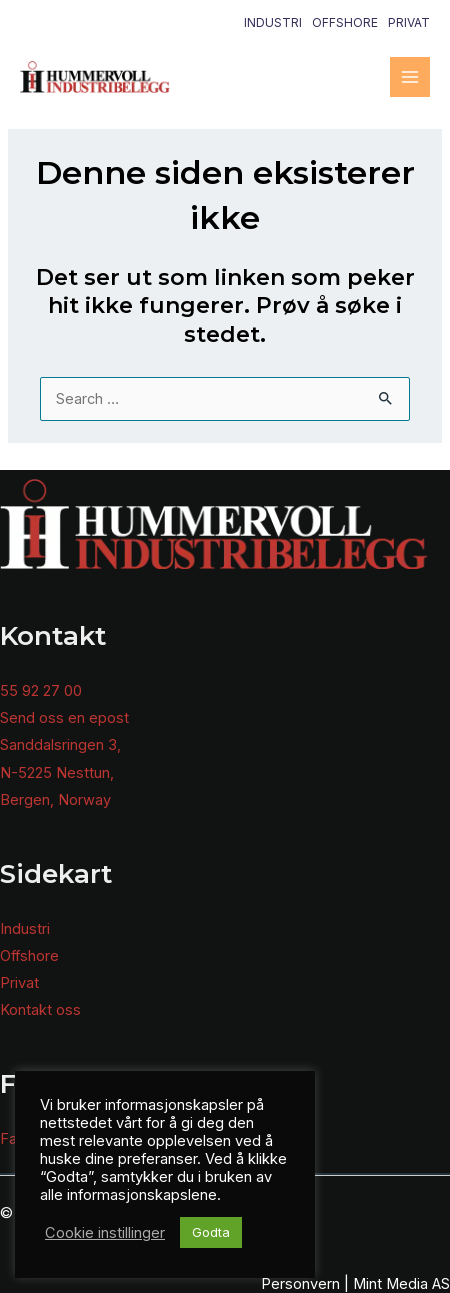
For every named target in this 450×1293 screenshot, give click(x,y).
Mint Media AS (401, 1284)
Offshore (345, 22)
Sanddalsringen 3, (60, 745)
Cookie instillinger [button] (105, 1233)
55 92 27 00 (41, 691)
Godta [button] (211, 1232)
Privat (409, 22)
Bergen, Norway (55, 800)
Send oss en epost (64, 718)
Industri (273, 22)
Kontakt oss (40, 1010)
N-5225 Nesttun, (57, 773)
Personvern (300, 1284)
